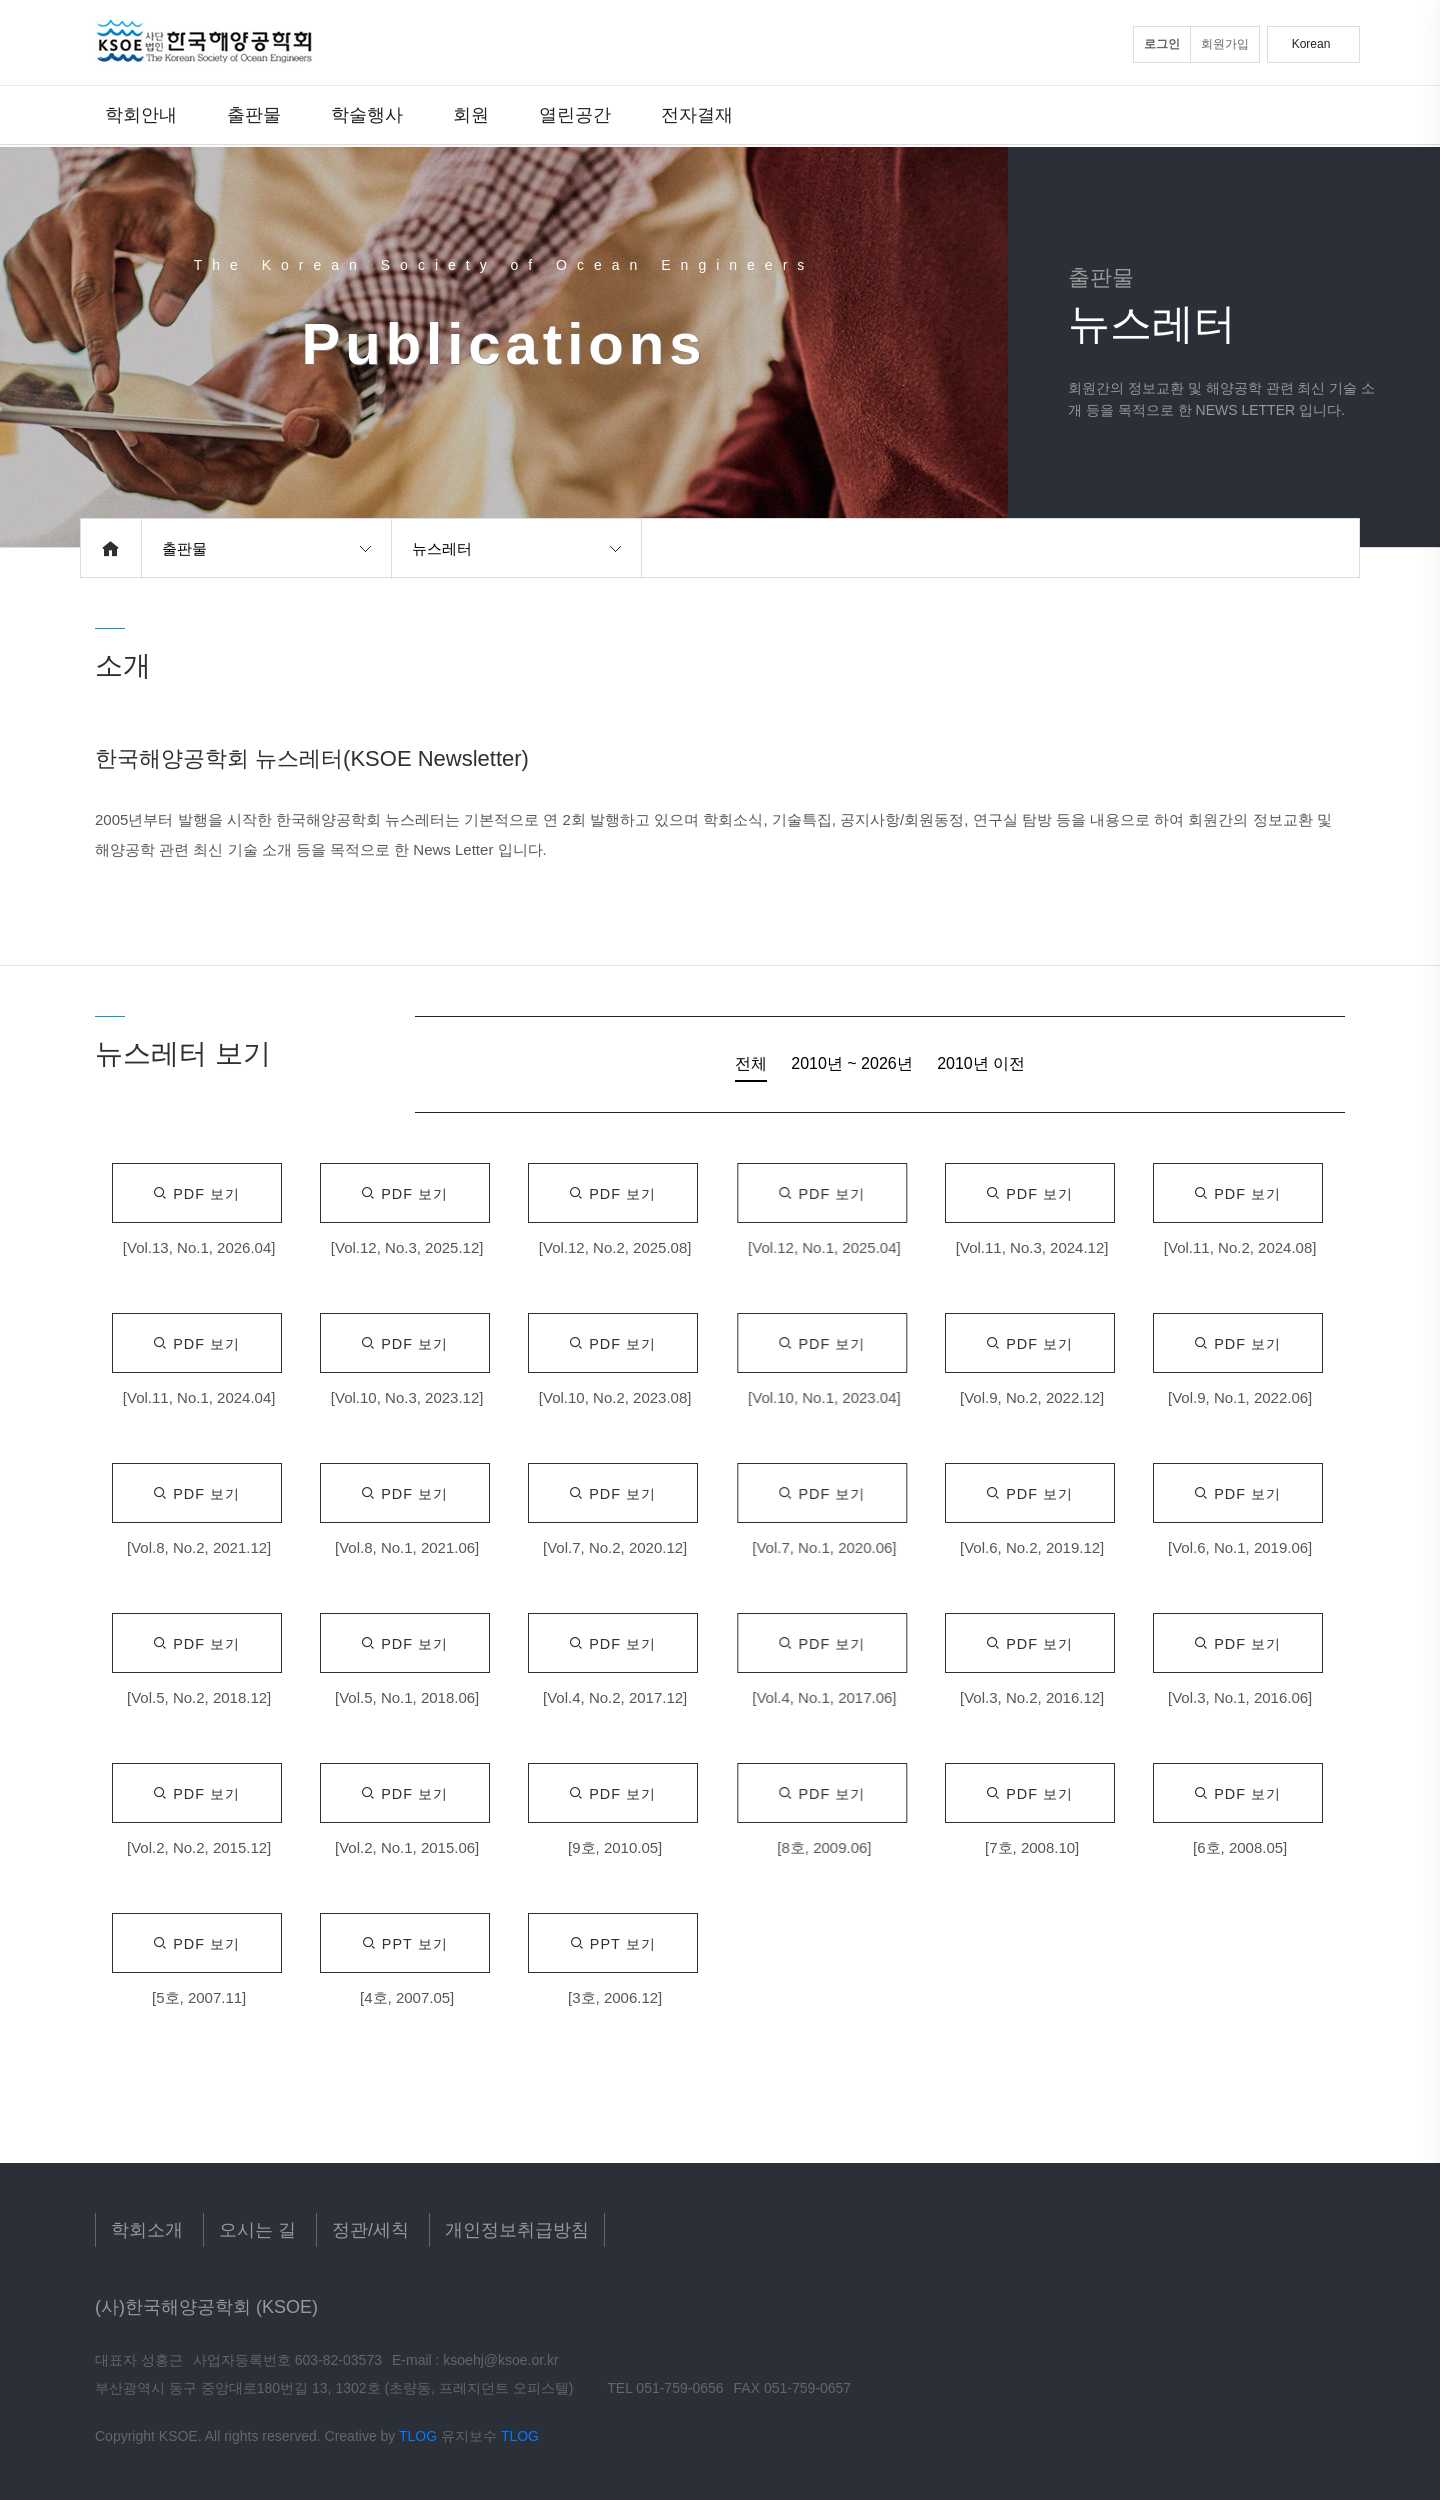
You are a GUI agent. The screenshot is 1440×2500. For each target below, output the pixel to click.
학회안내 (141, 114)
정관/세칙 (370, 2230)
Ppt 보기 (405, 1944)
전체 (751, 1063)
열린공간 (575, 114)
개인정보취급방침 (517, 2230)
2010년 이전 (981, 1063)
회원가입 (1225, 44)
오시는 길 (257, 2230)
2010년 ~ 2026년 (851, 1063)
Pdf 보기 (196, 1194)
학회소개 (147, 2230)
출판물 (254, 114)
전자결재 (697, 114)
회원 (471, 114)
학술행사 (367, 114)
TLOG (418, 2436)
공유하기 (1332, 548)
